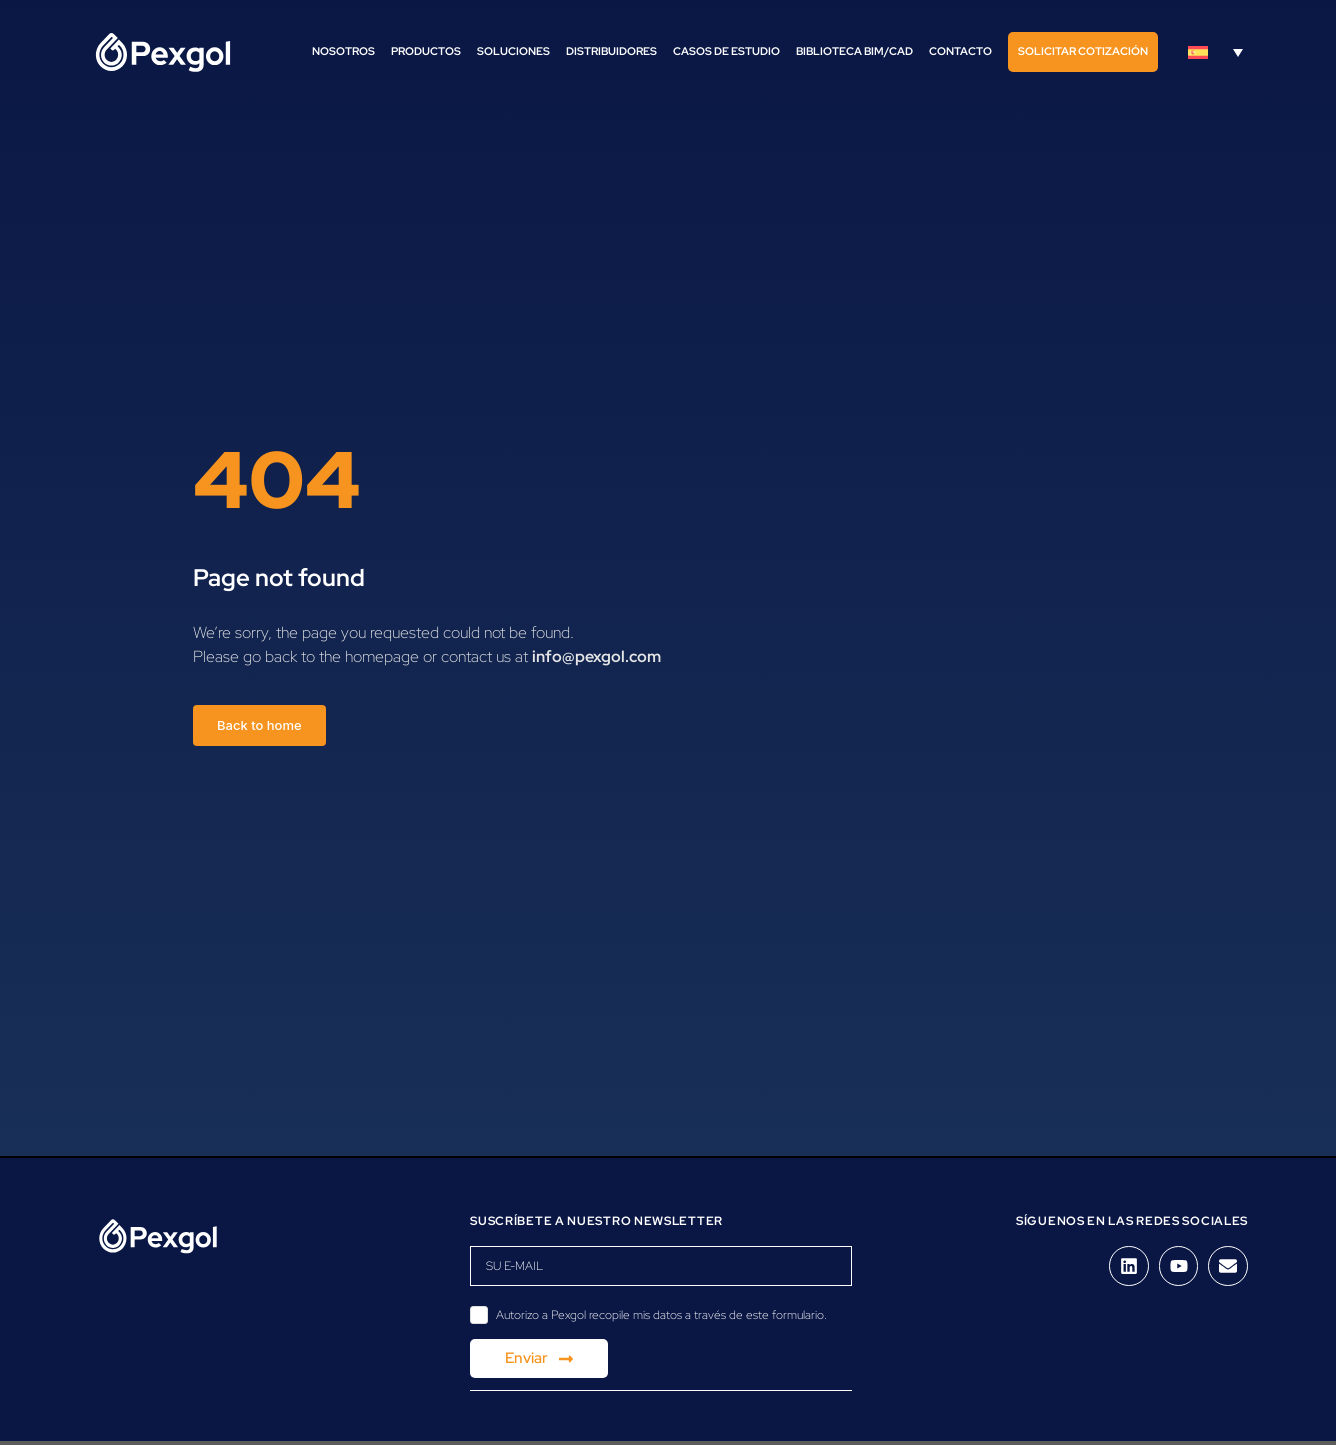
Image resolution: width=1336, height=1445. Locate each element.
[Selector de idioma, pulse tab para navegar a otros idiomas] (1215, 52)
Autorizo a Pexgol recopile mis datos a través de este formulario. (661, 1315)
